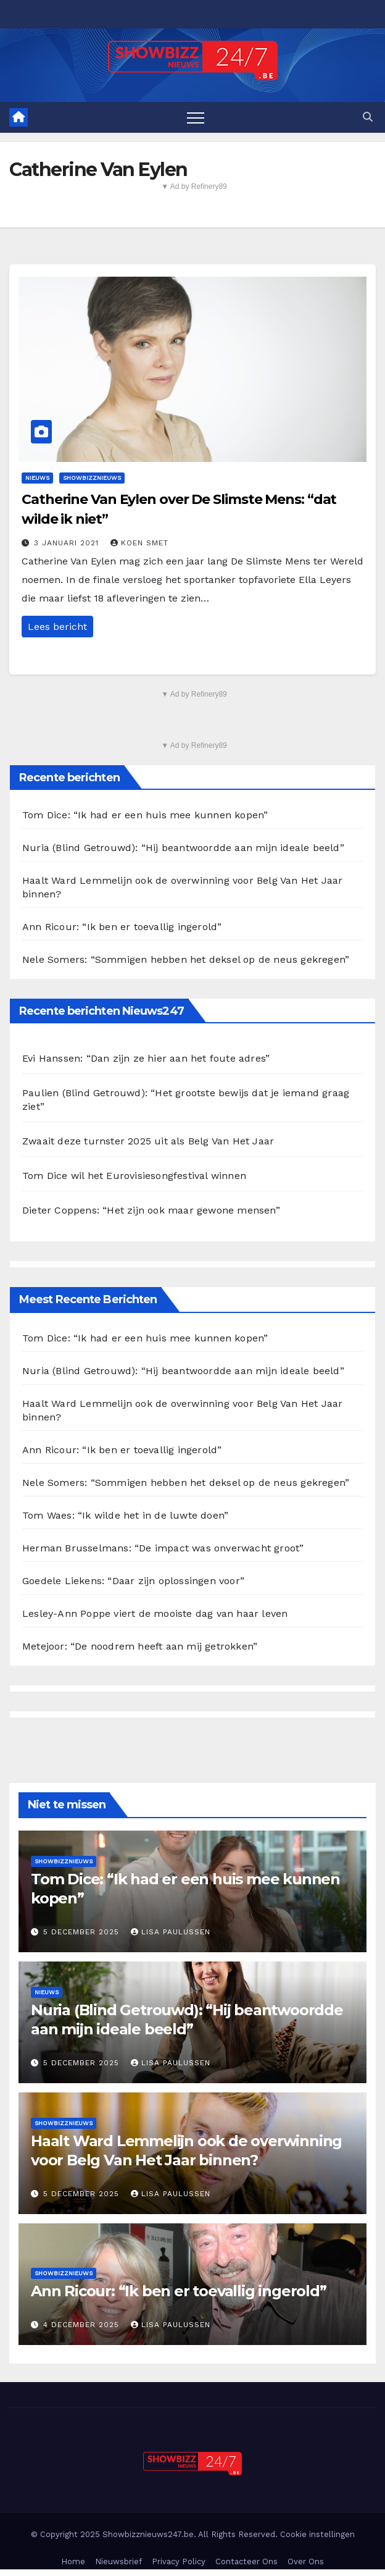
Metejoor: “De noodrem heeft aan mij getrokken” (139, 1646)
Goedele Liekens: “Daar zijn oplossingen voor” (133, 1581)
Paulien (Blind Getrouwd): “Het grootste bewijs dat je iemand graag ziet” (185, 1099)
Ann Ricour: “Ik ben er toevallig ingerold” (121, 927)
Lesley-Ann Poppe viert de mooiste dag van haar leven (155, 1613)
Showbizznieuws (92, 477)
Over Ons (306, 2561)
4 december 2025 (82, 2324)
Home (73, 2561)
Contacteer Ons (246, 2561)
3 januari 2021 (68, 543)
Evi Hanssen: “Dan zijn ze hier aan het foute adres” (146, 1058)
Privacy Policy (178, 2561)
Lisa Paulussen (170, 1932)
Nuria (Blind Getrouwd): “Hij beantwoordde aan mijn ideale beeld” (183, 848)
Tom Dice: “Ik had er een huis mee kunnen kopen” (145, 815)
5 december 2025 (82, 1932)
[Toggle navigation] (195, 117)
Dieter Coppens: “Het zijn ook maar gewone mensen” (151, 1210)
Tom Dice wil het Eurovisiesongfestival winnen (134, 1175)
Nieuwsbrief (118, 2561)
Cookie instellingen (317, 2534)
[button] (368, 117)
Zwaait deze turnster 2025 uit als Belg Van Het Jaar (148, 1141)
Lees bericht (57, 626)
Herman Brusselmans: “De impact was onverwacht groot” (163, 1548)
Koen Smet (139, 543)
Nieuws (37, 477)
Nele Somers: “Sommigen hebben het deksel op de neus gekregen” (185, 959)
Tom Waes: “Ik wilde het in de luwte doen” (125, 1515)
